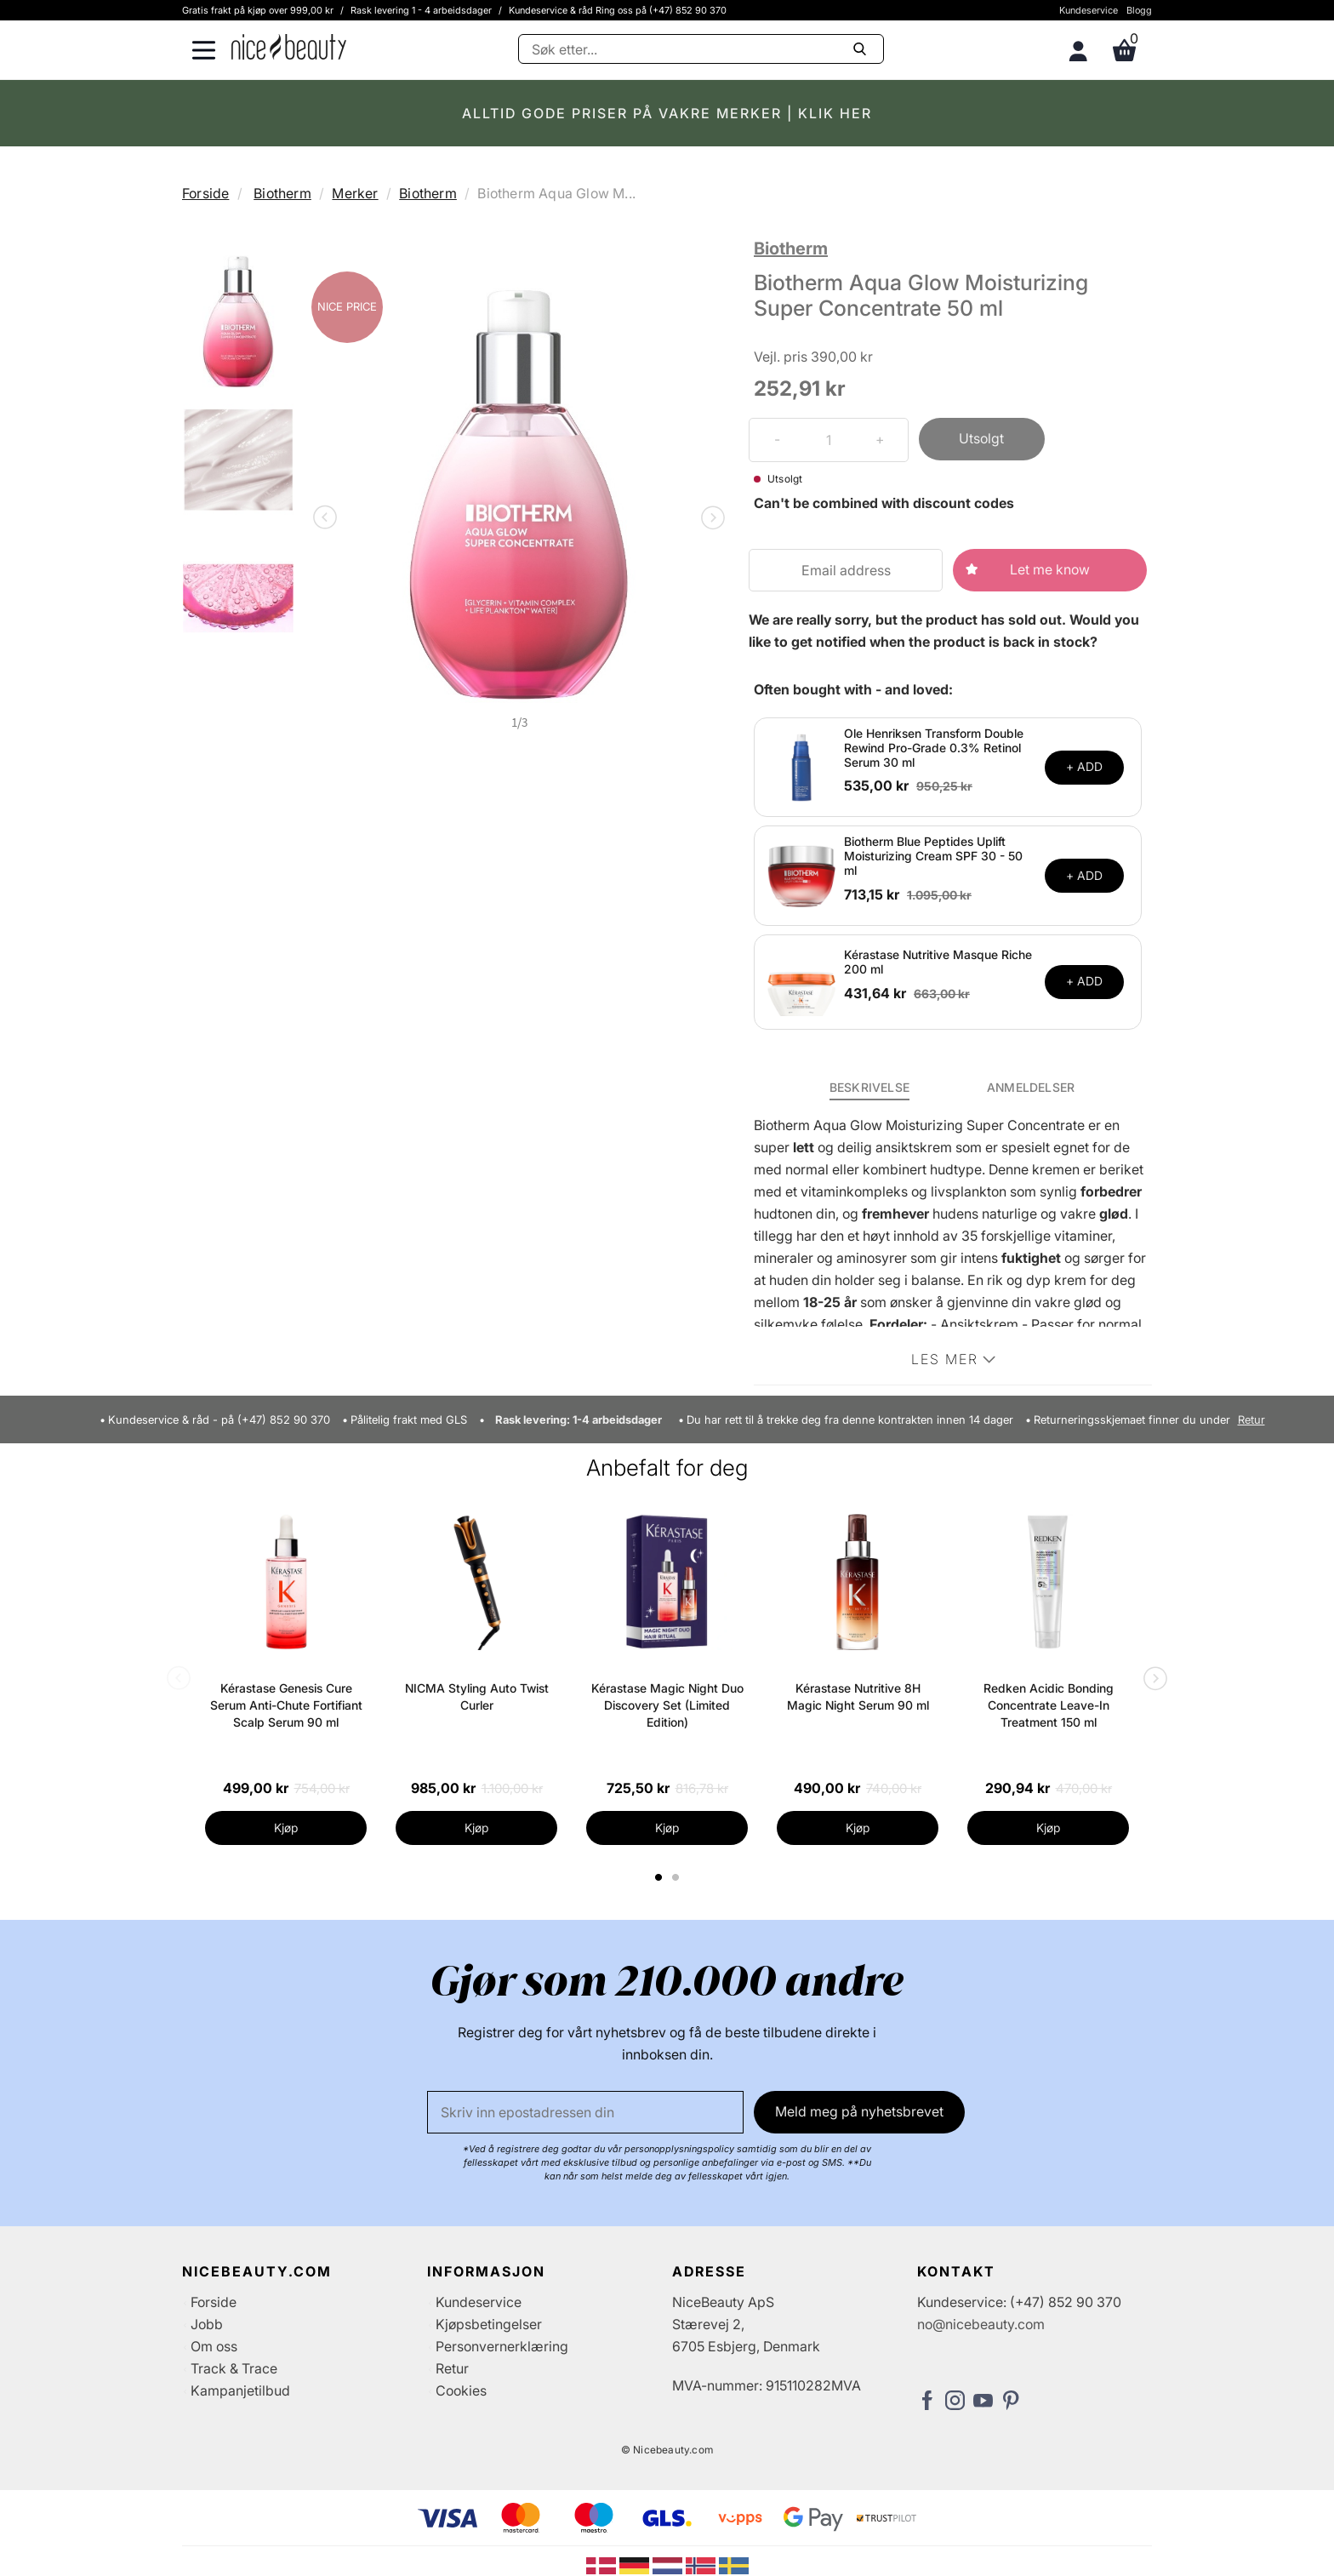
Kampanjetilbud (240, 2390)
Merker (355, 193)
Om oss (214, 2346)
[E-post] (585, 2112)
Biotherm (282, 193)
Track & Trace (234, 2368)
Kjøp (286, 1827)
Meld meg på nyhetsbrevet (859, 2111)
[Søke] (701, 49)
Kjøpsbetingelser (489, 2324)
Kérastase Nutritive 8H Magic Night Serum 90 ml (858, 1696)
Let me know (1050, 569)
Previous (328, 519)
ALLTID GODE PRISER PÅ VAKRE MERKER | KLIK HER (667, 113)
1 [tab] (659, 1877)
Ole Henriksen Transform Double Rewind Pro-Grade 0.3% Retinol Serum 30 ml (933, 747)
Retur (1251, 1420)
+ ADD (1084, 766)
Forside (205, 193)
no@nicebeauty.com (981, 2324)
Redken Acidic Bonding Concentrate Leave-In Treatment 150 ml (1048, 1705)
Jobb (207, 2324)
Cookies (461, 2390)
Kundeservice (1088, 10)
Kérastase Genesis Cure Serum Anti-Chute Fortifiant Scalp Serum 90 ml (286, 1705)
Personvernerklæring (502, 2346)
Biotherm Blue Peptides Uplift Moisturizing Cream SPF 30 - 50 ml (933, 855)
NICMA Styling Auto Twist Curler (477, 1696)
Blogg (1139, 10)
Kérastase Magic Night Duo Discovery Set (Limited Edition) (667, 1705)
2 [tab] (677, 1877)
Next (710, 519)
